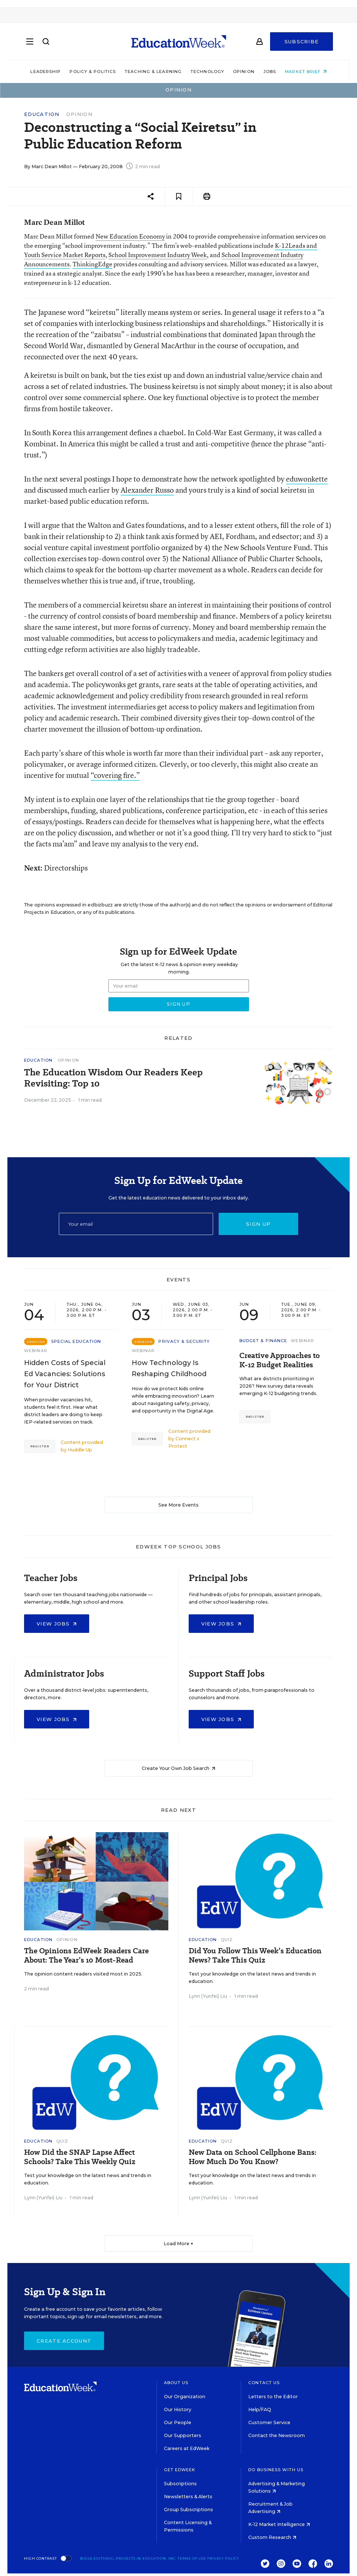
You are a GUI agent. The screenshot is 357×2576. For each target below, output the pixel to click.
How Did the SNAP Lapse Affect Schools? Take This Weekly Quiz (79, 2157)
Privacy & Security (184, 1341)
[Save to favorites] (179, 196)
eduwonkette (307, 479)
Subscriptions (180, 2483)
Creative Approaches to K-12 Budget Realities (279, 1360)
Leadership (45, 71)
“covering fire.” (115, 775)
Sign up (258, 1224)
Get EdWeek (180, 2469)
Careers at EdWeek (186, 2448)
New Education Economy (130, 236)
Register (39, 1446)
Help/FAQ (259, 2409)
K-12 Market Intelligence (279, 2524)
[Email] (136, 1224)
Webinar (35, 1350)
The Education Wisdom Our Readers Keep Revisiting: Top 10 (113, 1078)
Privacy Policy (223, 2558)
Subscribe (301, 41)
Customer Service (269, 2422)
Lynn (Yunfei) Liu (208, 1996)
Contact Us (264, 2382)
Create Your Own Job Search (178, 1768)
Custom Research (272, 2537)
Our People (177, 2422)
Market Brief (305, 71)
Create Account (64, 2341)
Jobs (269, 71)
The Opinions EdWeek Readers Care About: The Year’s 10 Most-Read (86, 1955)
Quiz (227, 1939)
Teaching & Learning (153, 71)
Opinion (244, 71)
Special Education (76, 1341)
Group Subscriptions (188, 2509)
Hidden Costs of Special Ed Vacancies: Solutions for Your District (64, 1374)
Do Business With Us (275, 2469)
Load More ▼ (178, 2243)
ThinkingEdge (92, 264)
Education (42, 114)
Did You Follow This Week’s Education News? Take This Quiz (255, 1955)
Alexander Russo (147, 490)
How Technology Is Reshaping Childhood (169, 1368)
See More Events (178, 1505)
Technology (207, 71)
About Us (176, 2382)
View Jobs (57, 1624)
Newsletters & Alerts (188, 2496)
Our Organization (184, 2396)
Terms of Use (192, 2558)
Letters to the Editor (273, 2396)
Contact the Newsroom (276, 2435)
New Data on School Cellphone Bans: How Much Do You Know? (252, 2157)
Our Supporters (182, 2435)
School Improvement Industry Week (157, 254)
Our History (177, 2409)
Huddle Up (80, 1449)
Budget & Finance (263, 1340)
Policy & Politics (93, 71)
